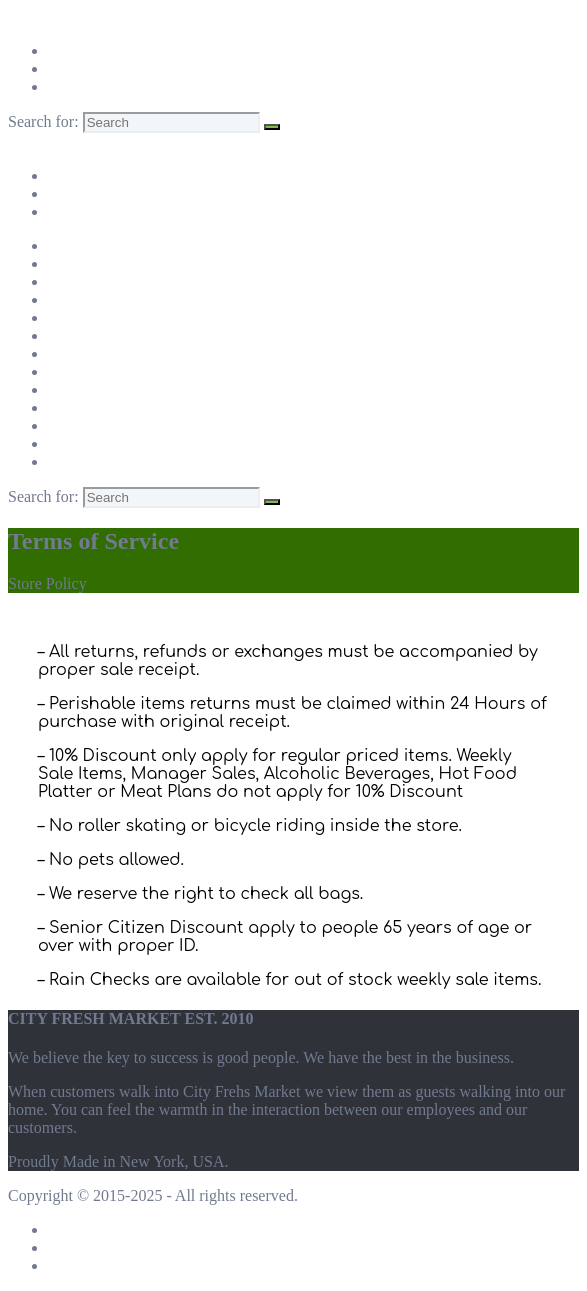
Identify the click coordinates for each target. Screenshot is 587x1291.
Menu (26, 141)
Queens (72, 389)
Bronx (68, 317)
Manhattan (82, 281)
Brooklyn (78, 353)
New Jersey (85, 461)
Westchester (86, 425)
